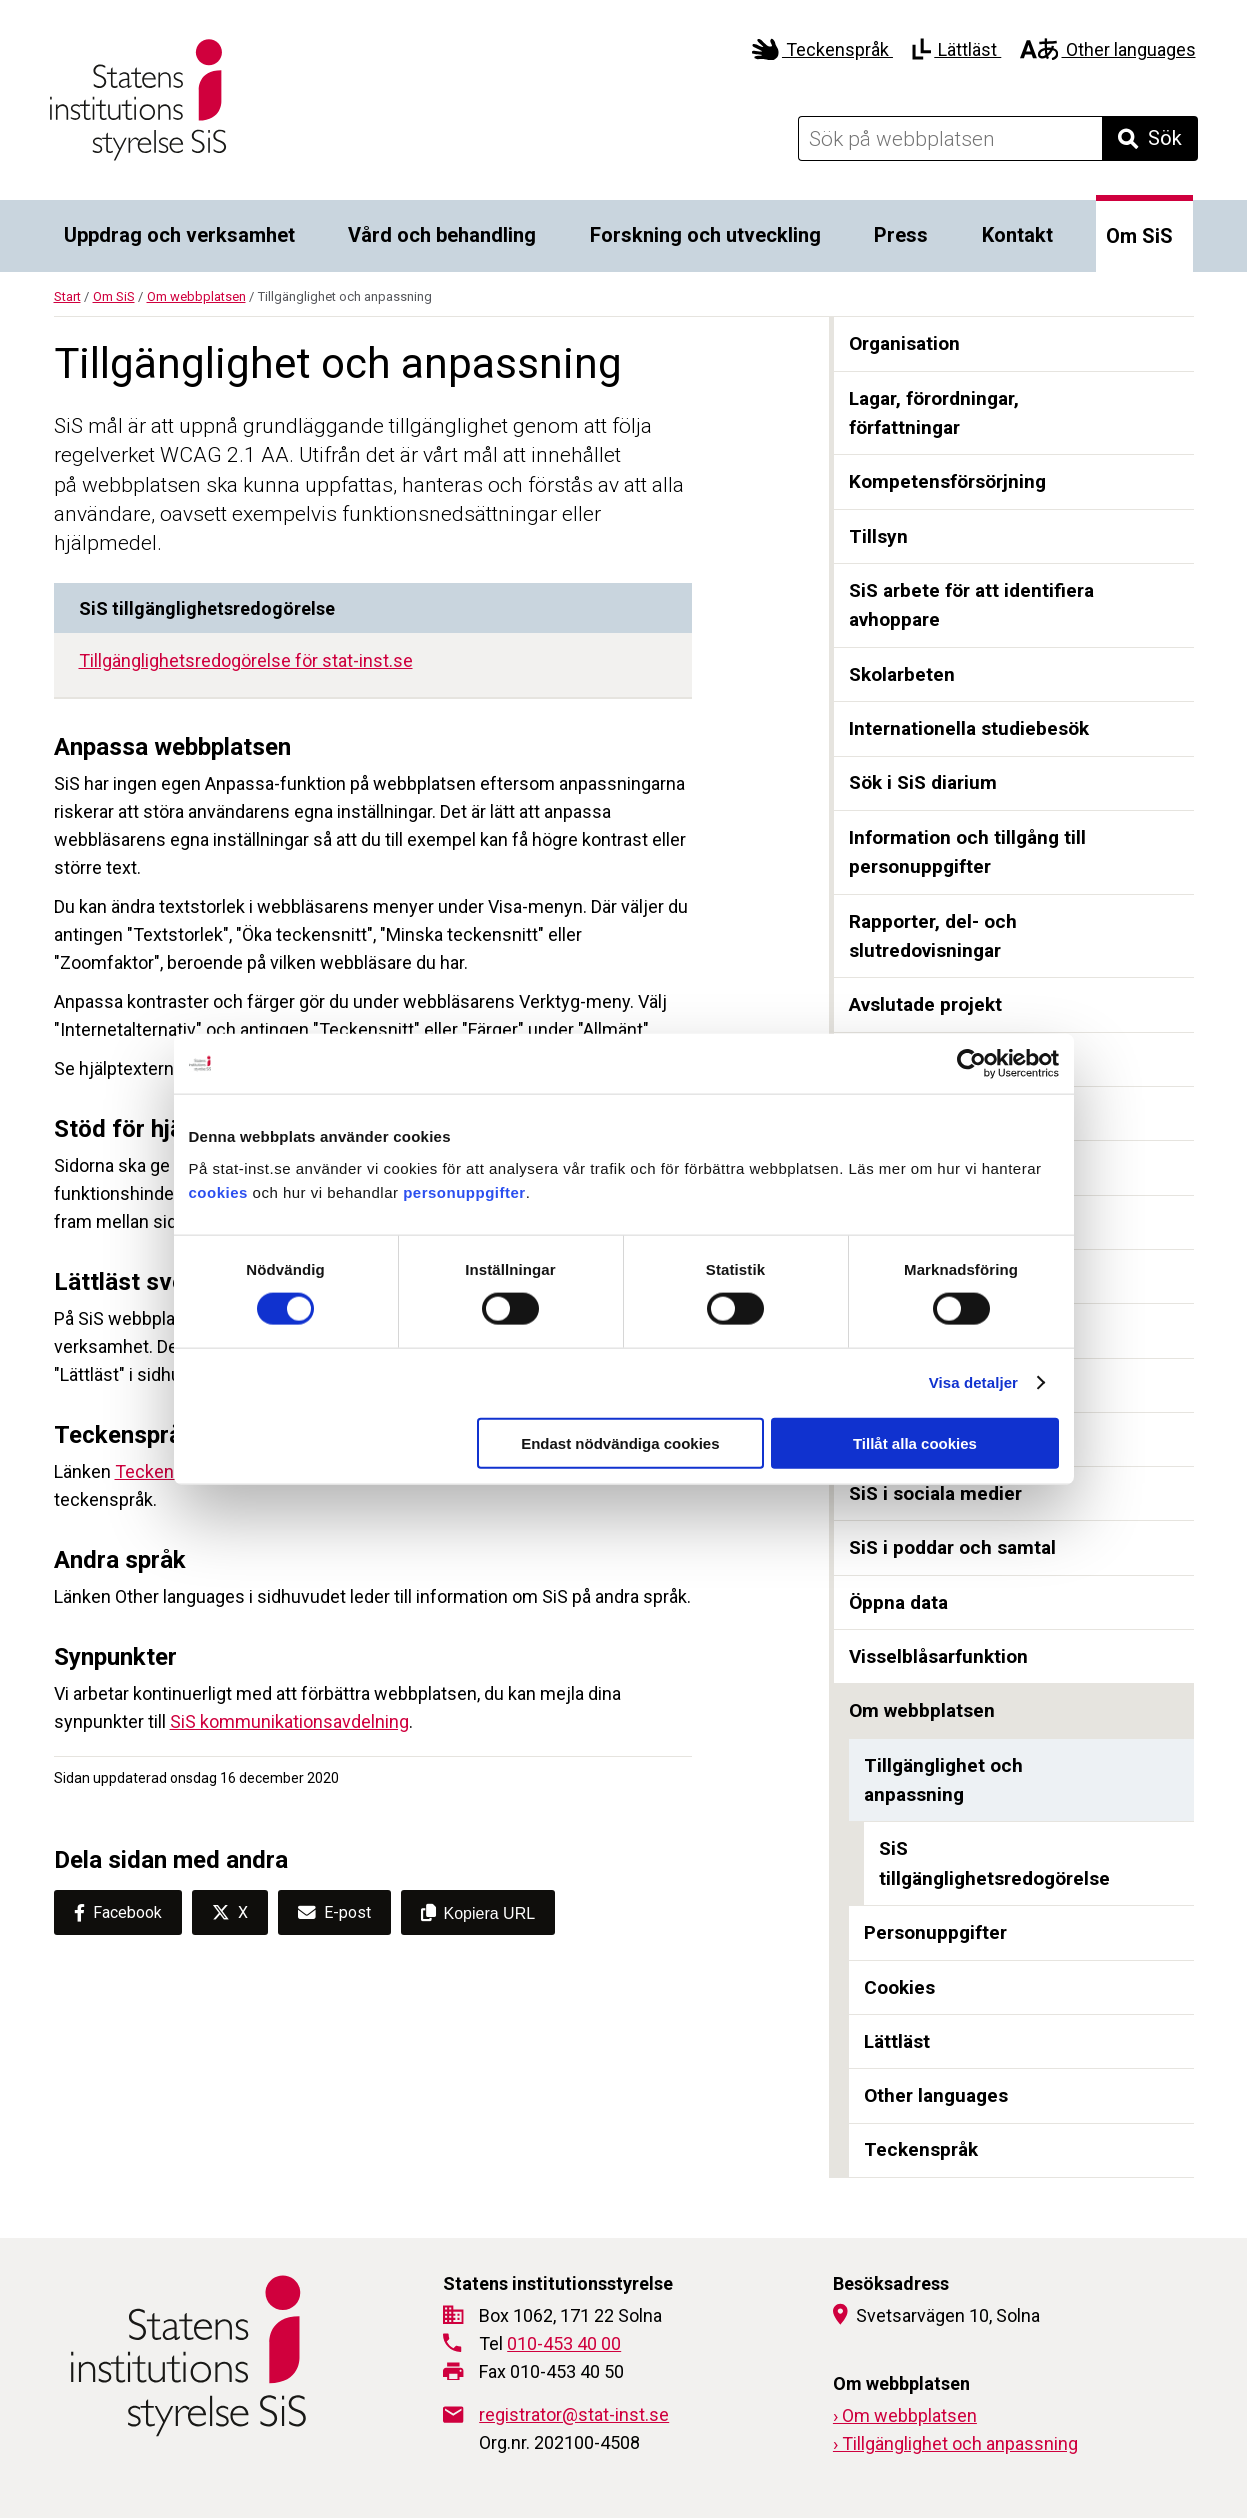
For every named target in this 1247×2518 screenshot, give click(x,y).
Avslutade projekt (925, 1004)
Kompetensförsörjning (947, 481)
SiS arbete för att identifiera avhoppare (971, 605)
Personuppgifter (935, 1932)
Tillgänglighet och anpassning (943, 1780)
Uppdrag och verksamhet (179, 235)
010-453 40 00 (564, 2343)
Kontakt (1017, 235)
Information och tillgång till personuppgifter (967, 852)
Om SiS (1139, 236)
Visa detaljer (973, 1382)
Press (901, 235)
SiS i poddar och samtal (952, 1547)
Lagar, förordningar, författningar (934, 413)
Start (67, 296)
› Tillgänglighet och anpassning (955, 2443)
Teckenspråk (822, 49)
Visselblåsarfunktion (938, 1656)
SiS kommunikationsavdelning (289, 1721)
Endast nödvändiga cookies (620, 1442)
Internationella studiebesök (969, 728)
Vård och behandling (442, 235)
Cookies (899, 1987)
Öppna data (898, 1602)
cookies (218, 1191)
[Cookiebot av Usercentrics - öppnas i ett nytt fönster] (971, 1064)
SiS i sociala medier (935, 1493)
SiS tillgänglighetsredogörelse (994, 1863)
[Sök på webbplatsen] (950, 138)
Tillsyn (878, 536)
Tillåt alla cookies (915, 1442)
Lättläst (956, 49)
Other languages (1107, 49)
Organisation (904, 343)
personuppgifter (464, 1191)
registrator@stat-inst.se (574, 2414)
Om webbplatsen (196, 296)
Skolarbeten (902, 674)
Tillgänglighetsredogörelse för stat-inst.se (246, 660)
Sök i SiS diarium (923, 782)
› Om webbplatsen (905, 2415)
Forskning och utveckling (705, 235)
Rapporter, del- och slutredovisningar (933, 936)
